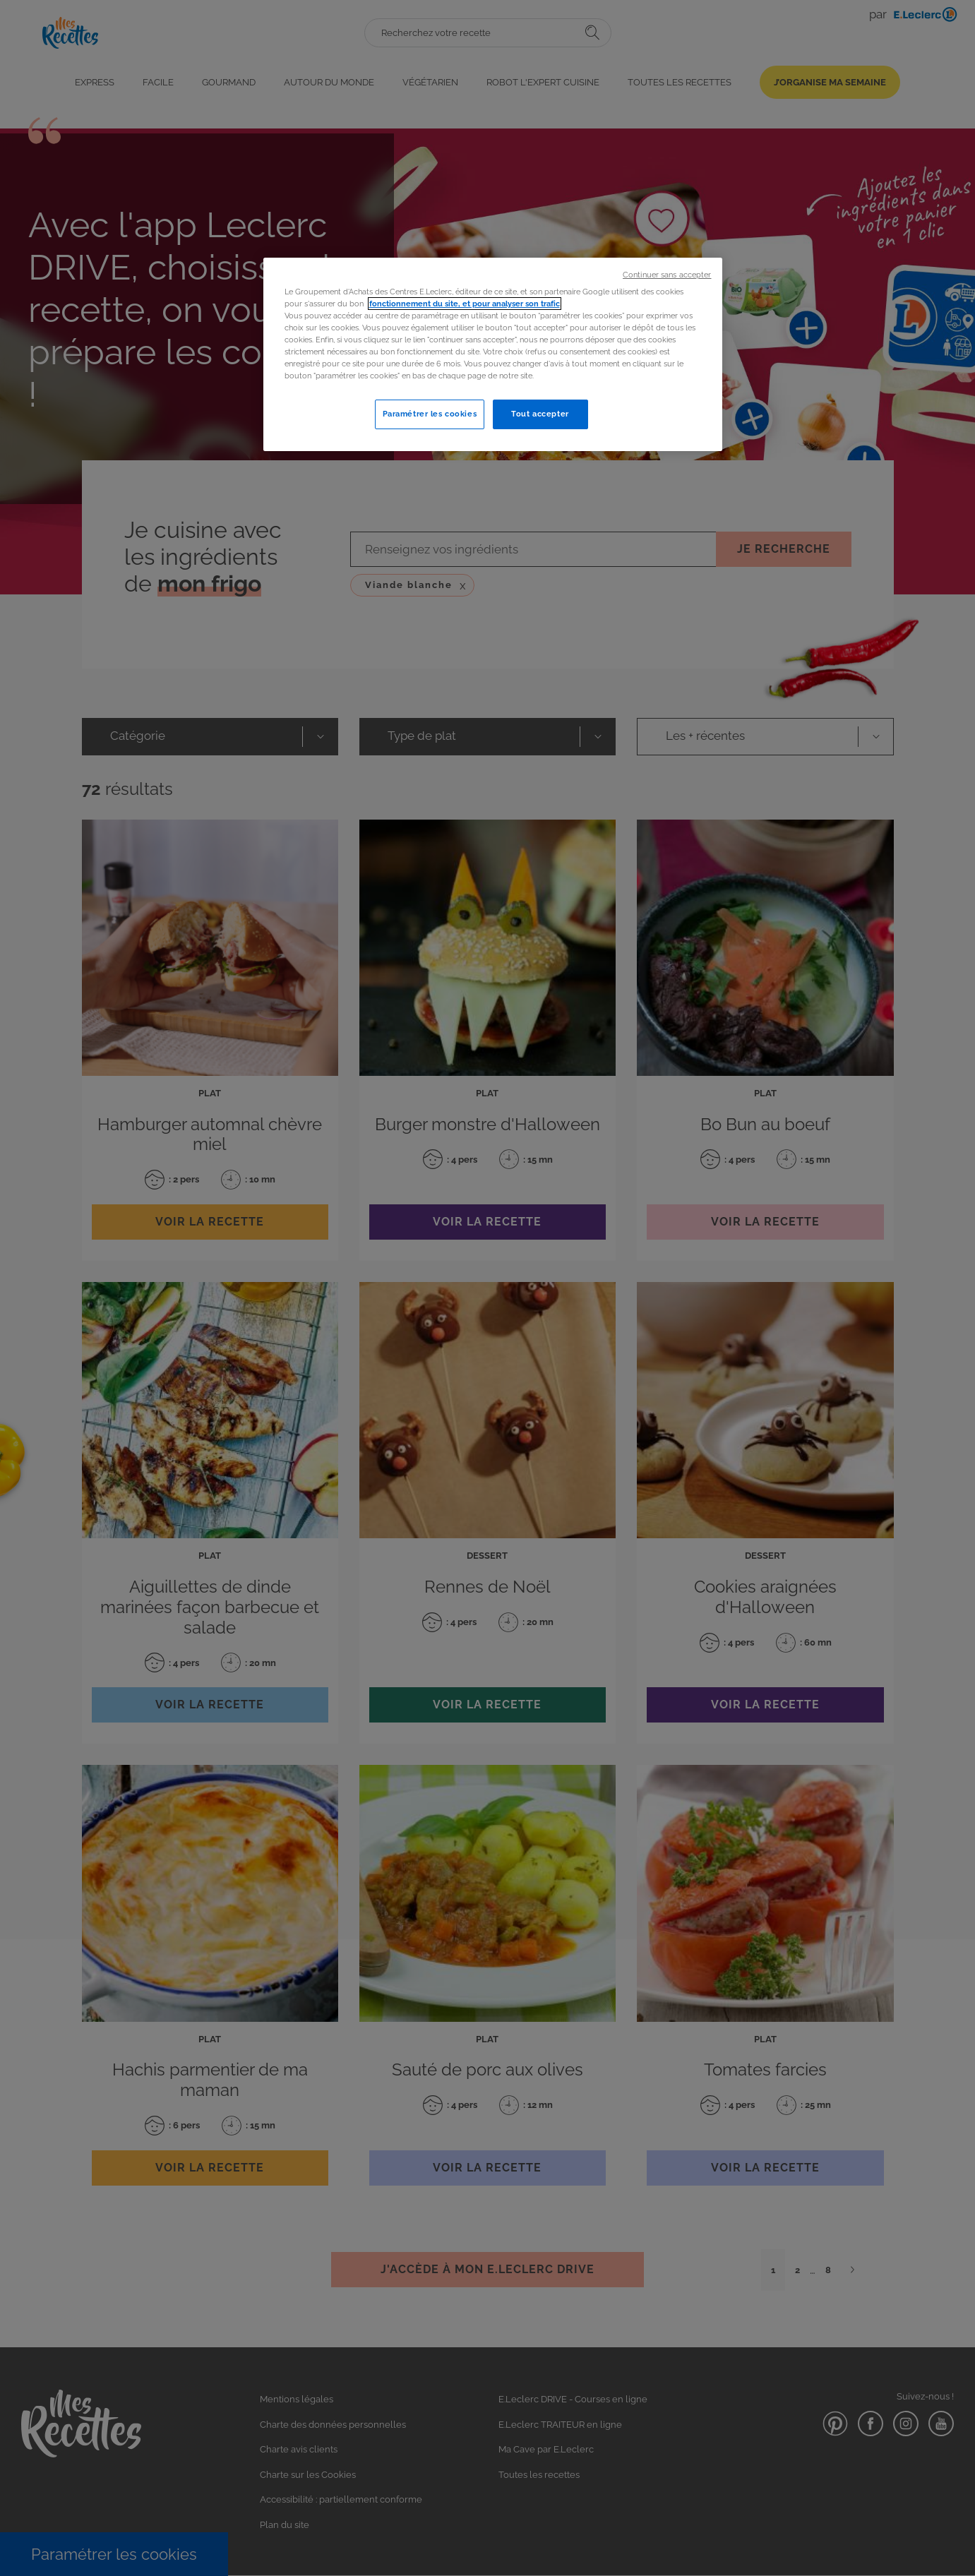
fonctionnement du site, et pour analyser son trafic (464, 303)
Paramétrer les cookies (430, 414)
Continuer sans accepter (667, 274)
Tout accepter (539, 414)
